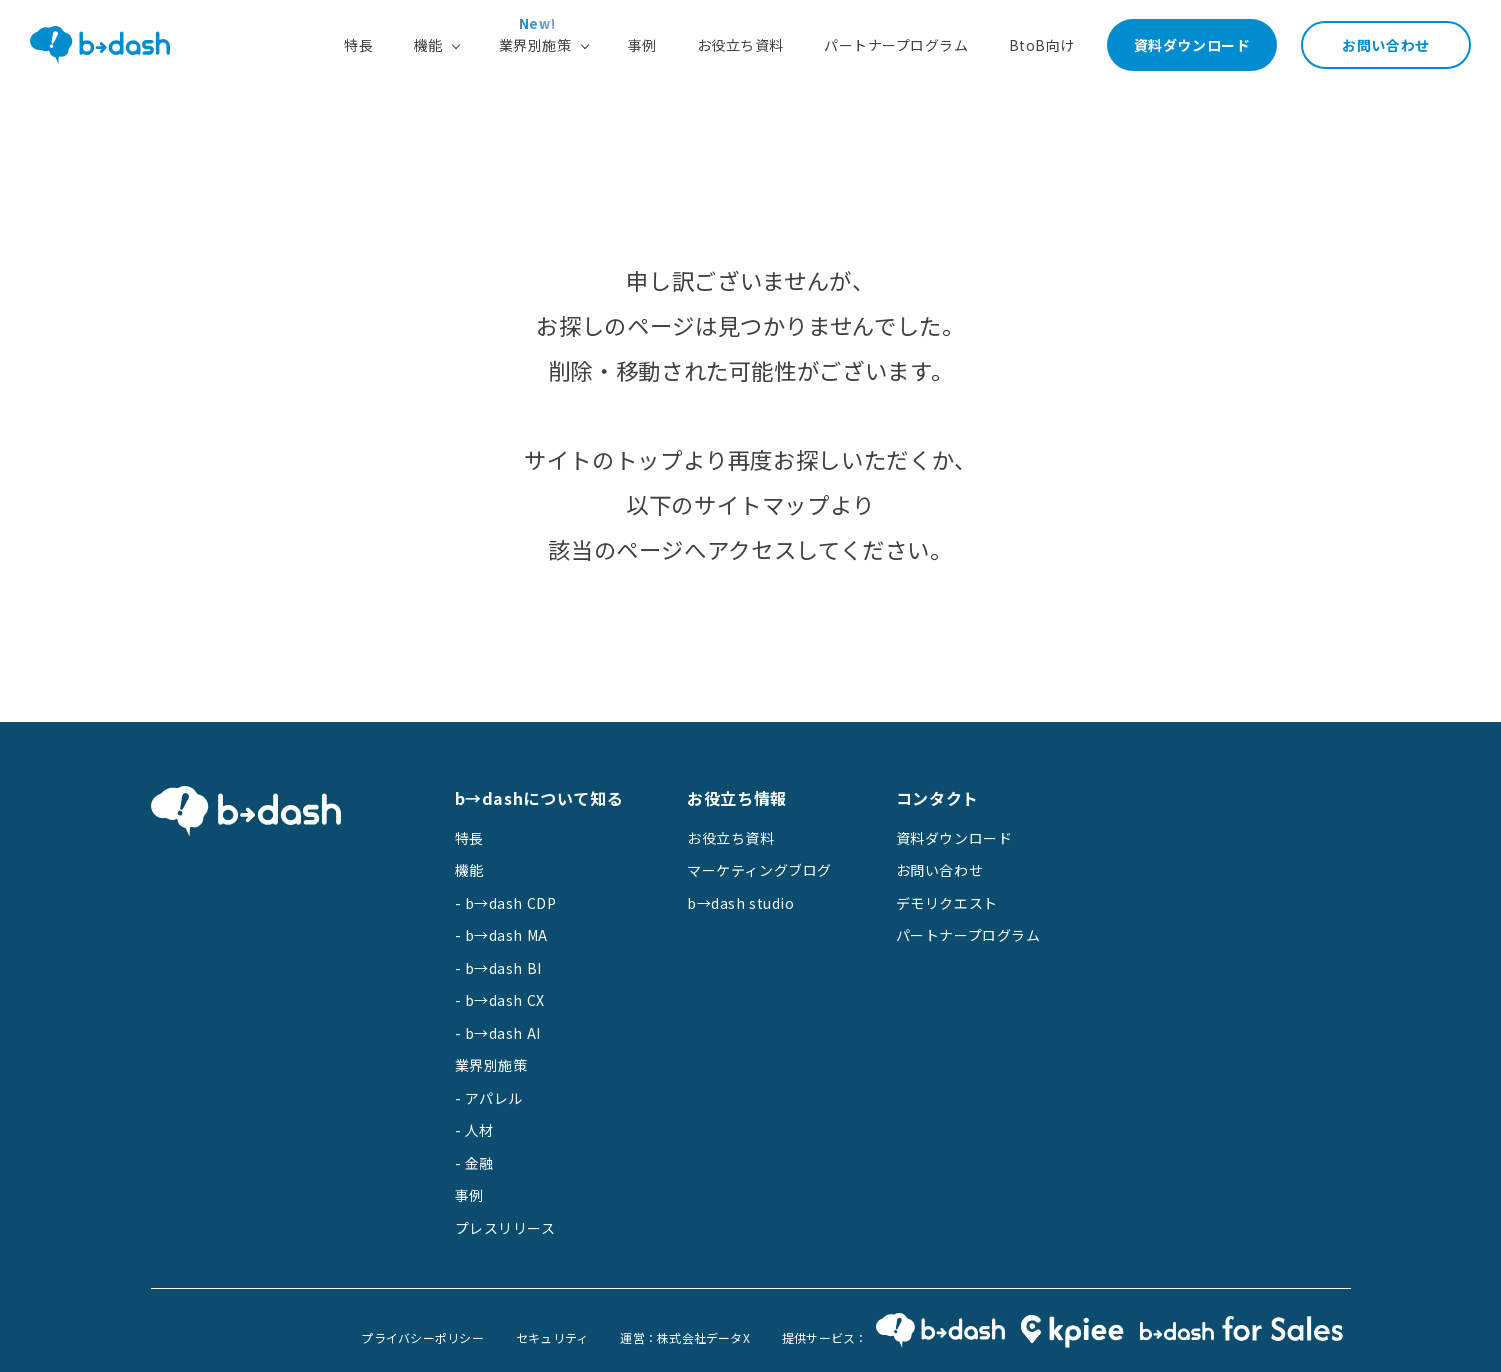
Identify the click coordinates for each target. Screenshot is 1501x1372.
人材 (479, 1130)
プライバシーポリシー (422, 1337)
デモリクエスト (947, 903)
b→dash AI (503, 1033)
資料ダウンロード (1192, 45)
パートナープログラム (896, 45)
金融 (479, 1163)
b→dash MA (506, 935)
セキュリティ (552, 1337)
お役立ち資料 (740, 45)
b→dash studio (740, 903)
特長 (358, 45)
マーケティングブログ (759, 870)
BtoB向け (1042, 45)
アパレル (494, 1098)
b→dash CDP (511, 903)
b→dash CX (505, 1000)
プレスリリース (505, 1228)
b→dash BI (503, 968)
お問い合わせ (1385, 45)
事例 (642, 45)
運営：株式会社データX (685, 1337)
